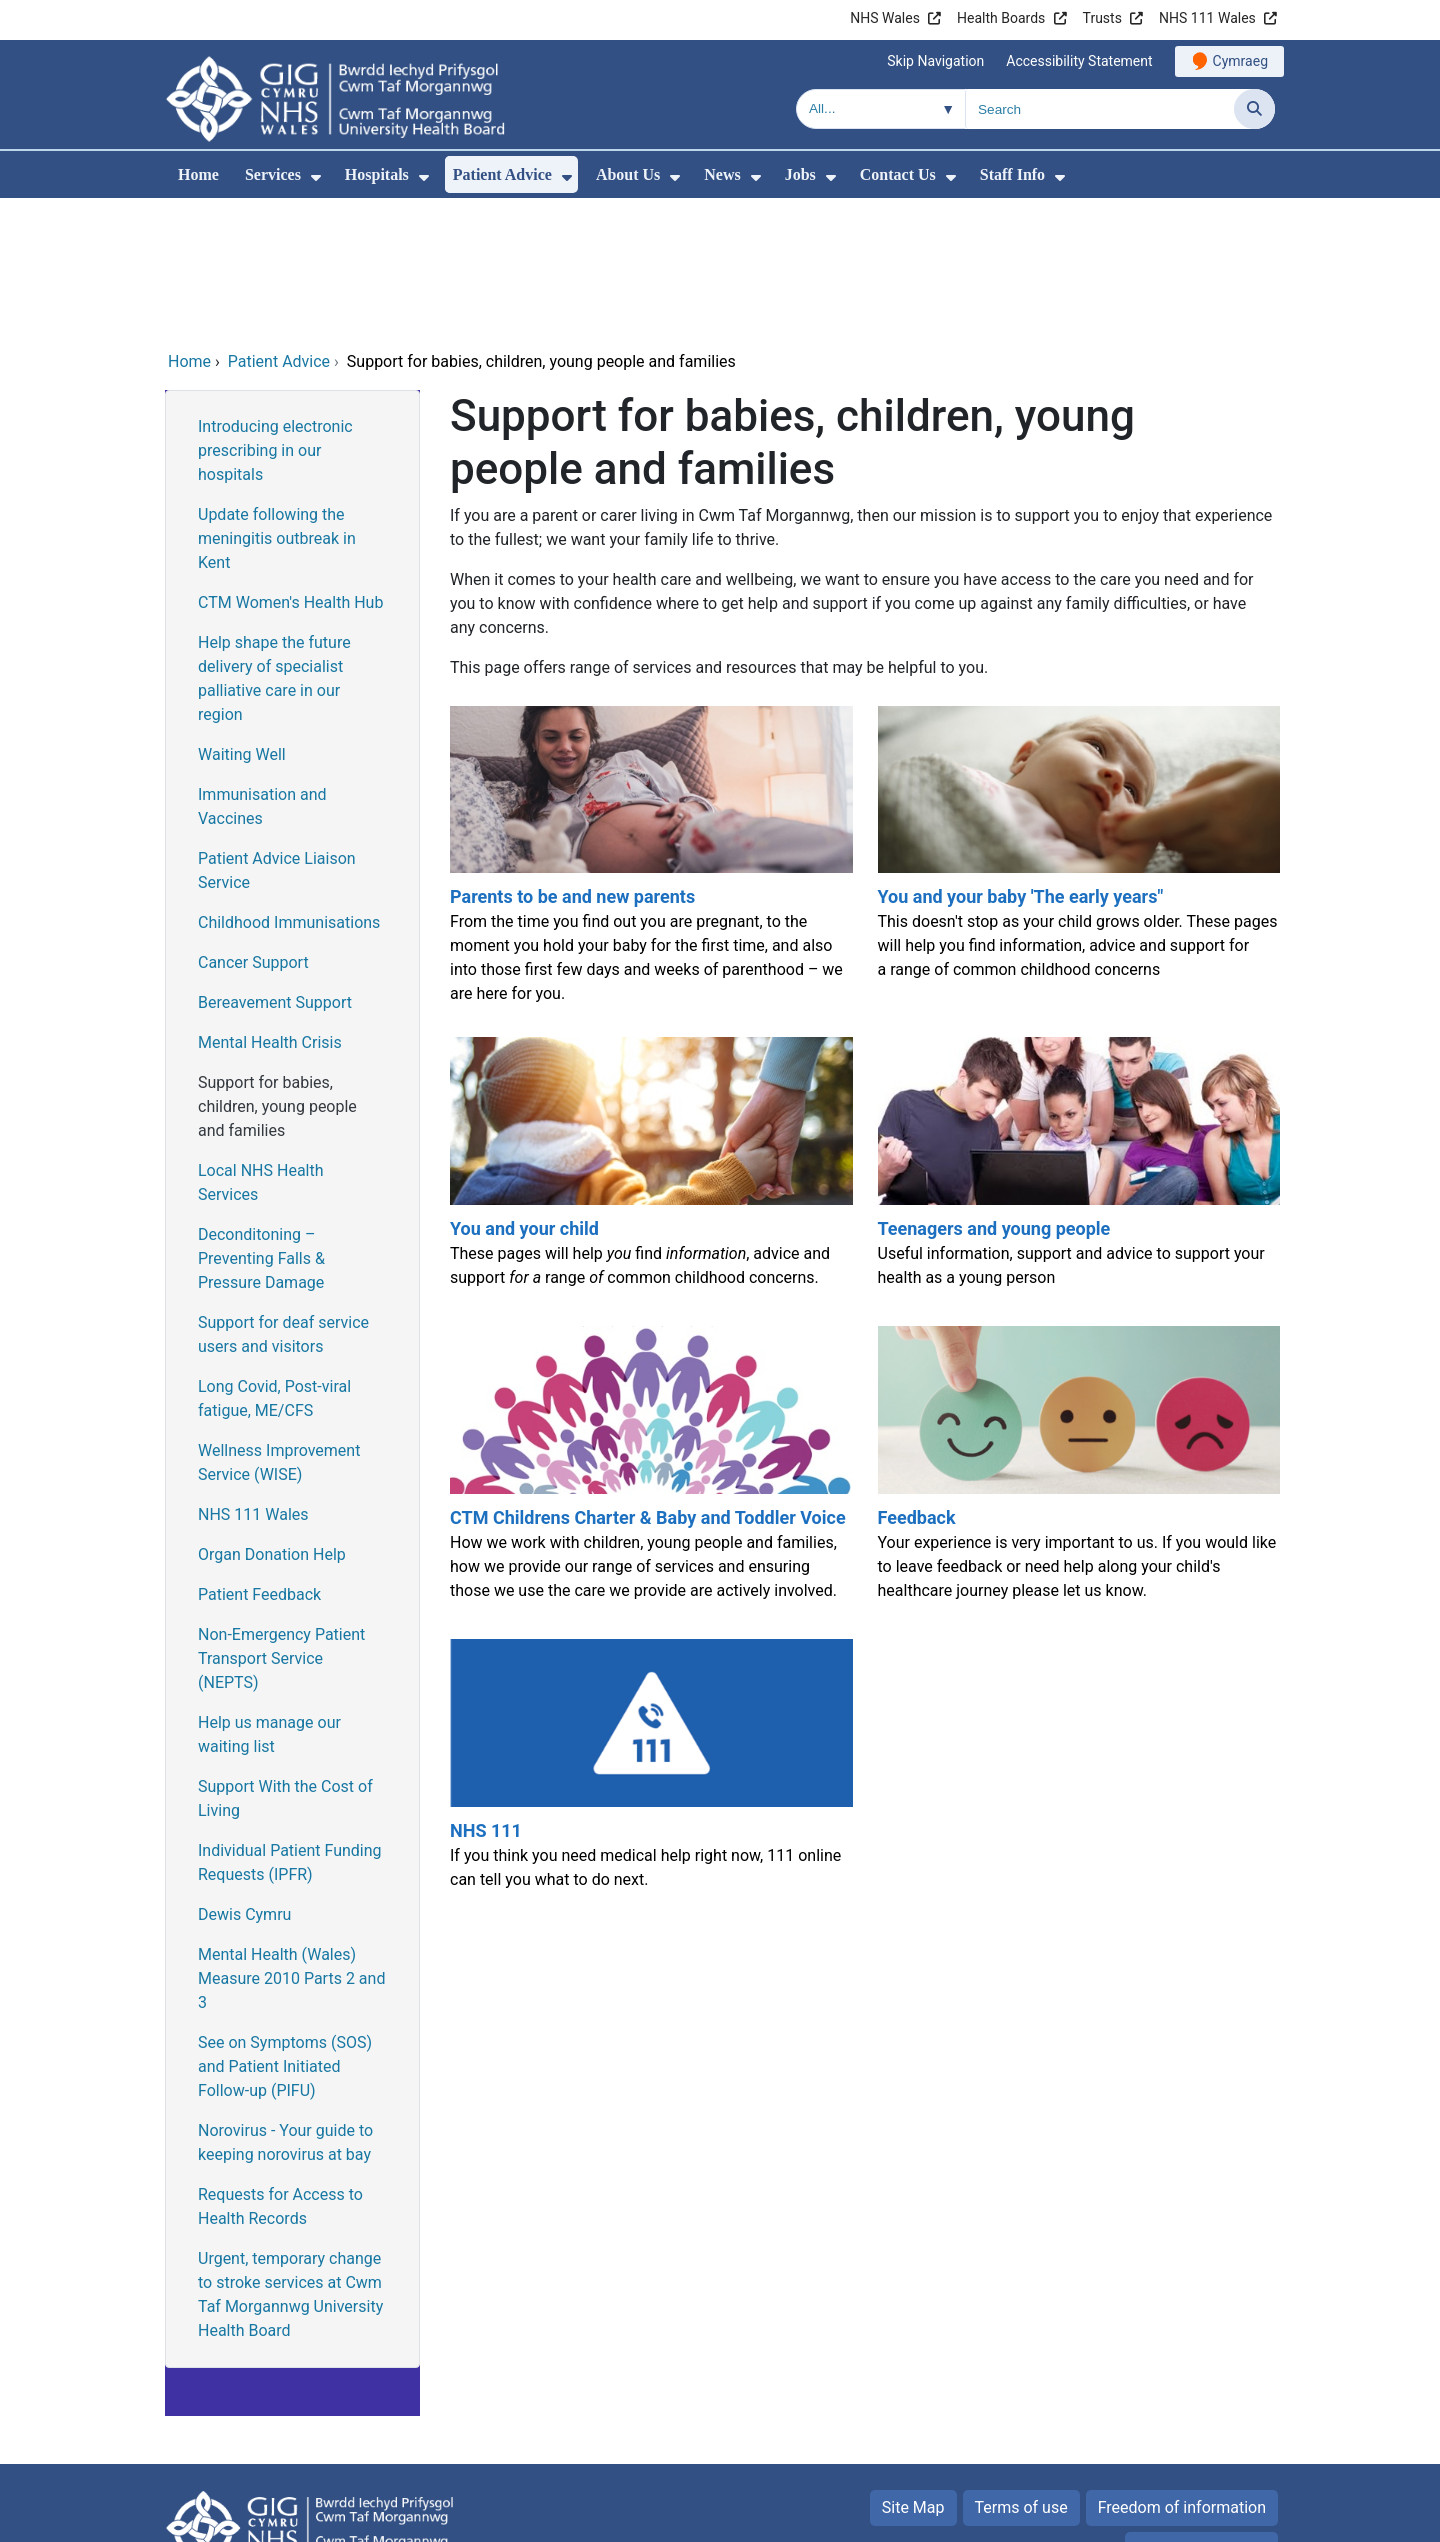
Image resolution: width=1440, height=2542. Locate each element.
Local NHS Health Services (261, 1046)
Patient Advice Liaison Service (277, 734)
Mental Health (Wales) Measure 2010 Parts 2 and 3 (291, 1842)
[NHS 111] (649, 1637)
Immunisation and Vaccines (262, 670)
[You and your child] (649, 1035)
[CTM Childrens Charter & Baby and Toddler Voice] (649, 1336)
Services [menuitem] (273, 174)
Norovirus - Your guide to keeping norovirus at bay (285, 2006)
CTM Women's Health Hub (290, 466)
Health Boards (1001, 18)
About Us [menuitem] (628, 174)
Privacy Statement (1201, 2413)
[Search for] (1100, 109)
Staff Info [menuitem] (1012, 174)
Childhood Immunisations (289, 786)
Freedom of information (1182, 2371)
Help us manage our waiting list (269, 1598)
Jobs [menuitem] (800, 174)
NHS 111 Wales (1207, 18)
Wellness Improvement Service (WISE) (279, 1326)
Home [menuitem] (198, 174)
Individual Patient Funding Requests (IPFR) (290, 1726)
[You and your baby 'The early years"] (1077, 726)
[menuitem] (316, 177)
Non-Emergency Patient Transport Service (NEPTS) (281, 1522)
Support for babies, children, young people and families (277, 970)
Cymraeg (1240, 61)
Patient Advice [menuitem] (502, 174)
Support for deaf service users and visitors (283, 1198)
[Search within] (881, 109)
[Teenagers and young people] (1077, 1035)
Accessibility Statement (1079, 61)
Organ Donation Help (272, 1418)
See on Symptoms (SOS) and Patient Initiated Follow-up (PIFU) (285, 1930)
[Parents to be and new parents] (649, 726)
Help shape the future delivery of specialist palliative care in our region (274, 542)
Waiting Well (242, 618)
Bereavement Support (275, 866)
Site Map (913, 2371)
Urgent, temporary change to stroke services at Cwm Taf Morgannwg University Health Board (290, 2158)
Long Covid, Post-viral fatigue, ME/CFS (274, 1262)
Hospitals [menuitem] (377, 174)
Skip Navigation (935, 61)
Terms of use (1021, 2371)
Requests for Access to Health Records (280, 2070)
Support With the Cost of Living (285, 1662)
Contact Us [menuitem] (898, 174)
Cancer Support (253, 826)
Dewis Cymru (244, 1778)
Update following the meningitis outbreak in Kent (277, 402)
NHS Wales (885, 18)
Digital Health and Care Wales (1149, 2516)
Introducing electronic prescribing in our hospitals (275, 314)
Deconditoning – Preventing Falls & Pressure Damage (261, 1122)
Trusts (1102, 18)
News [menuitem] (722, 174)
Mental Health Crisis (270, 906)
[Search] (1254, 109)
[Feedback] (1077, 1336)
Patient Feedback (259, 1458)
